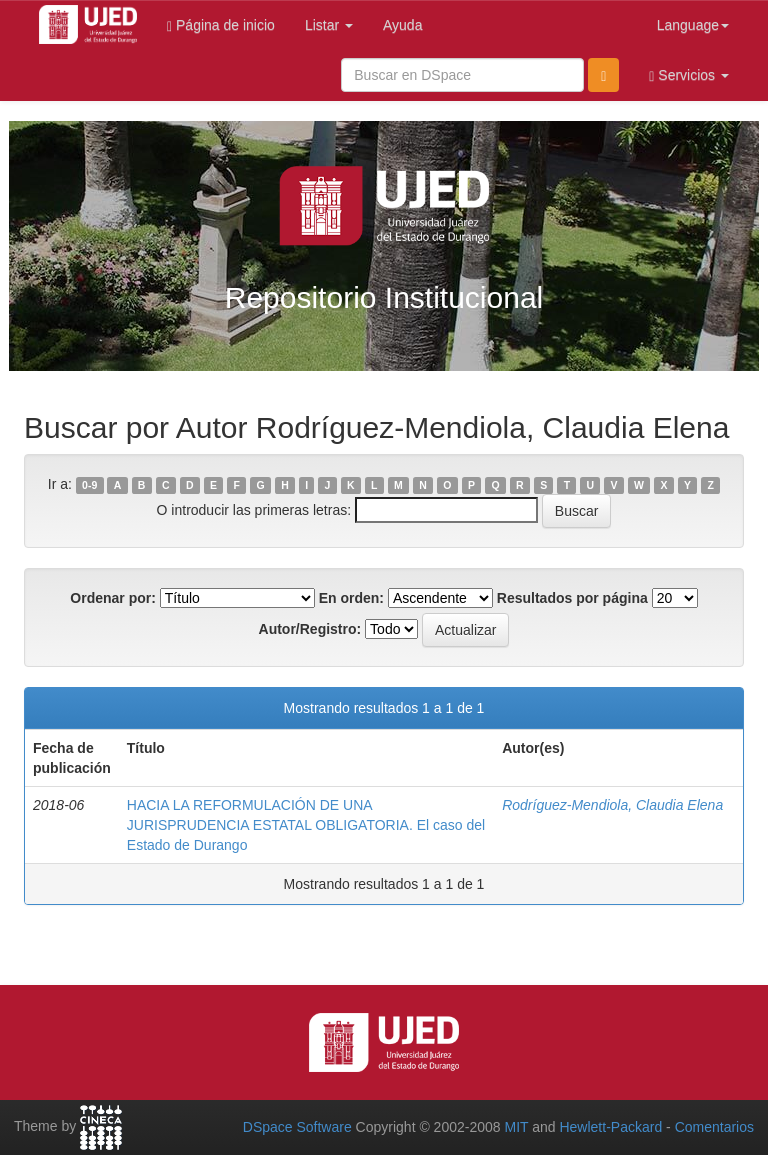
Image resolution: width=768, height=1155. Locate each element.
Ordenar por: (113, 598)
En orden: (351, 598)
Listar (329, 25)
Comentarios (714, 1127)
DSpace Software (297, 1127)
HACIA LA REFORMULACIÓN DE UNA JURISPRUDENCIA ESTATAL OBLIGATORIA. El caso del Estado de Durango (306, 825)
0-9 (89, 485)
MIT (516, 1127)
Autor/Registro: (310, 629)
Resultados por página (572, 598)
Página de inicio (221, 25)
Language (693, 25)
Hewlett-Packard (610, 1127)
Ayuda (402, 25)
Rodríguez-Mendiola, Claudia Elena (612, 805)
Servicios (689, 75)
